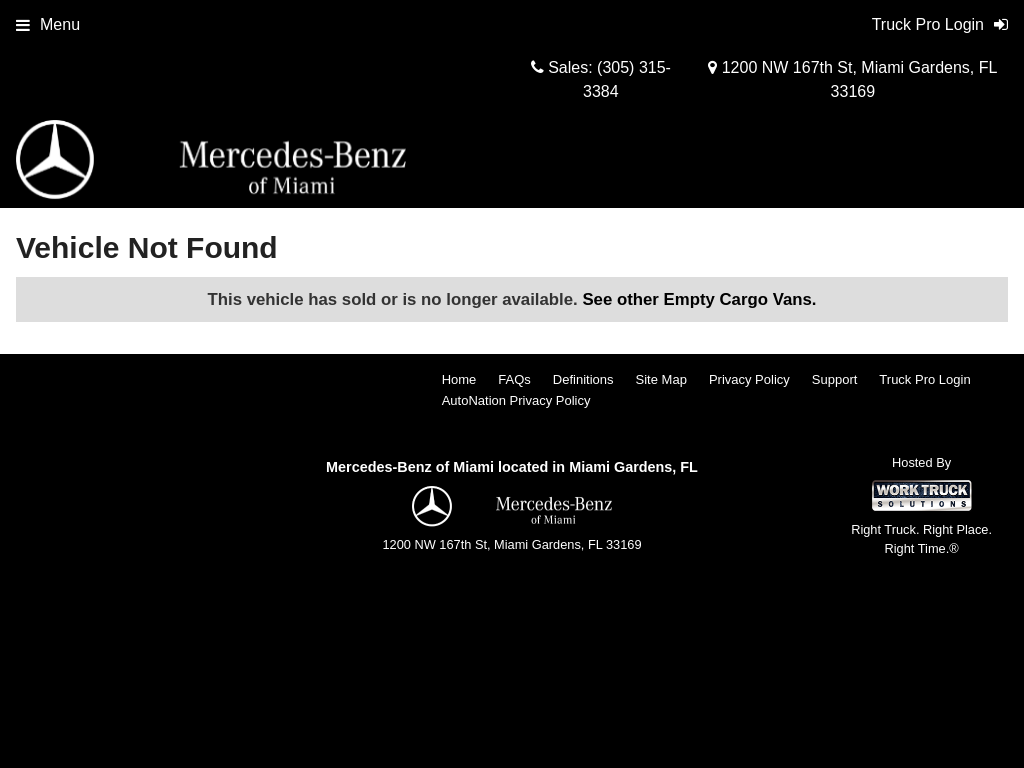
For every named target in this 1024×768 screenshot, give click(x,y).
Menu (48, 24)
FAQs (514, 379)
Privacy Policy (749, 379)
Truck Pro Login (924, 379)
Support (835, 379)
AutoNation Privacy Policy (516, 400)
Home (459, 379)
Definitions (583, 379)
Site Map (661, 379)
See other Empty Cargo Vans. (699, 299)
